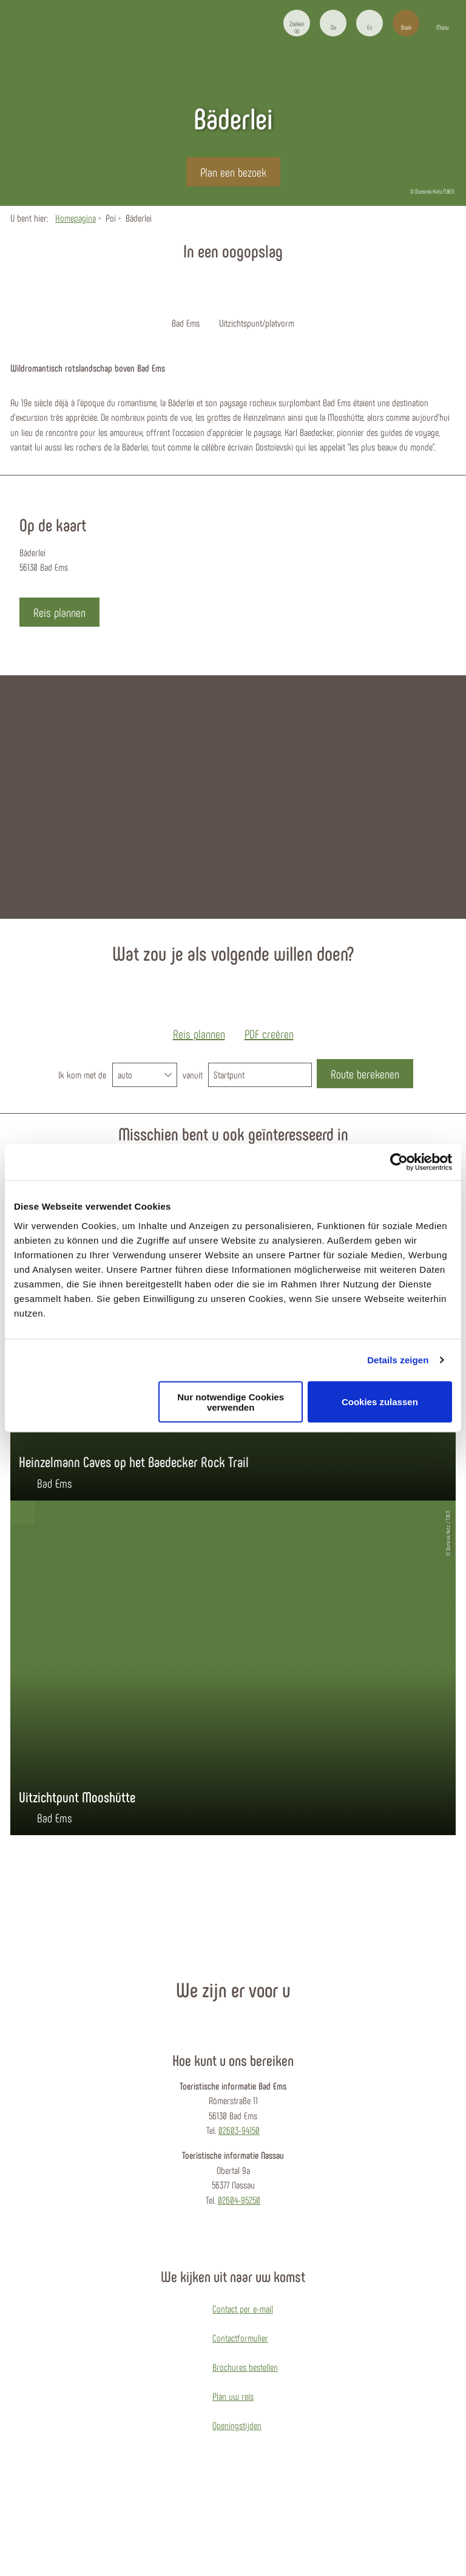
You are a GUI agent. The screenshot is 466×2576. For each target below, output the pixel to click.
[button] (333, 23)
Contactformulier (240, 2337)
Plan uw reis (233, 2396)
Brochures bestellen (245, 2367)
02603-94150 (239, 2130)
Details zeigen (397, 1360)
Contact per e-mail (242, 2308)
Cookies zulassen (380, 1402)
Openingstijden (237, 2425)
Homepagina (75, 217)
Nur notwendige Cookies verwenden (230, 1401)
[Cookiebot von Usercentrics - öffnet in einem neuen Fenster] (399, 1162)
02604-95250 (239, 2200)
